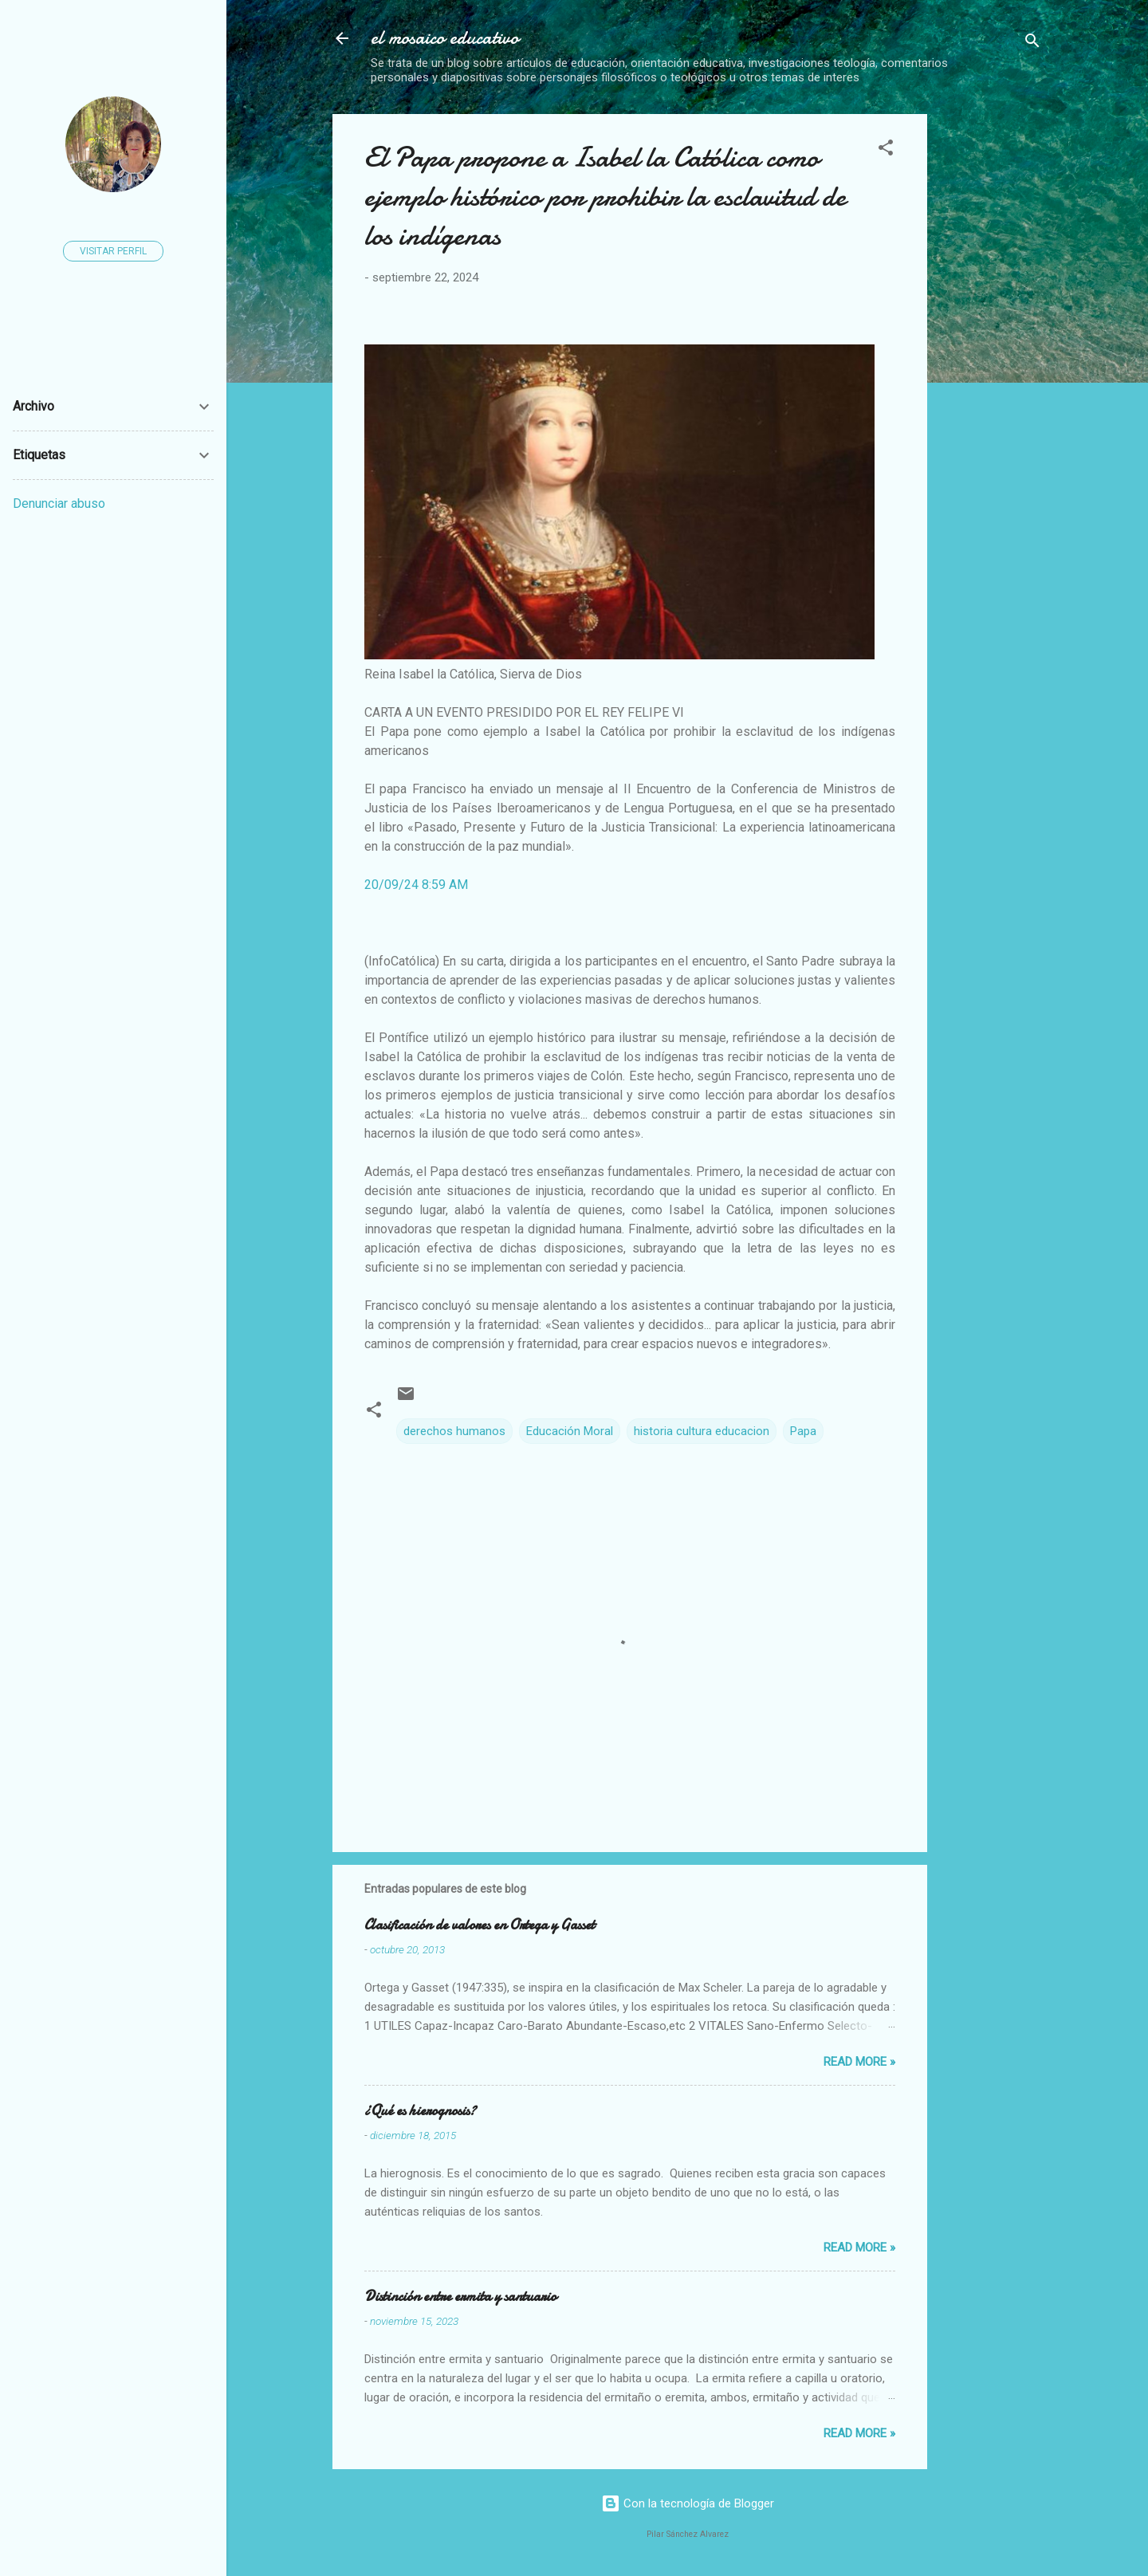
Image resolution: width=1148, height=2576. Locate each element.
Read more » (859, 2062)
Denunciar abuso (59, 503)
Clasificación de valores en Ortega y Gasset (479, 1925)
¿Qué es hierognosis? (420, 2111)
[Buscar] (1032, 43)
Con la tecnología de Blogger (687, 2503)
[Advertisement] (1044, 353)
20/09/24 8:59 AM (416, 884)
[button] (885, 150)
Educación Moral (569, 1431)
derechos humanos (454, 1431)
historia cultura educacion (701, 1431)
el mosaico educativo (445, 38)
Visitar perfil (113, 251)
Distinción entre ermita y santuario (460, 2297)
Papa (803, 1431)
